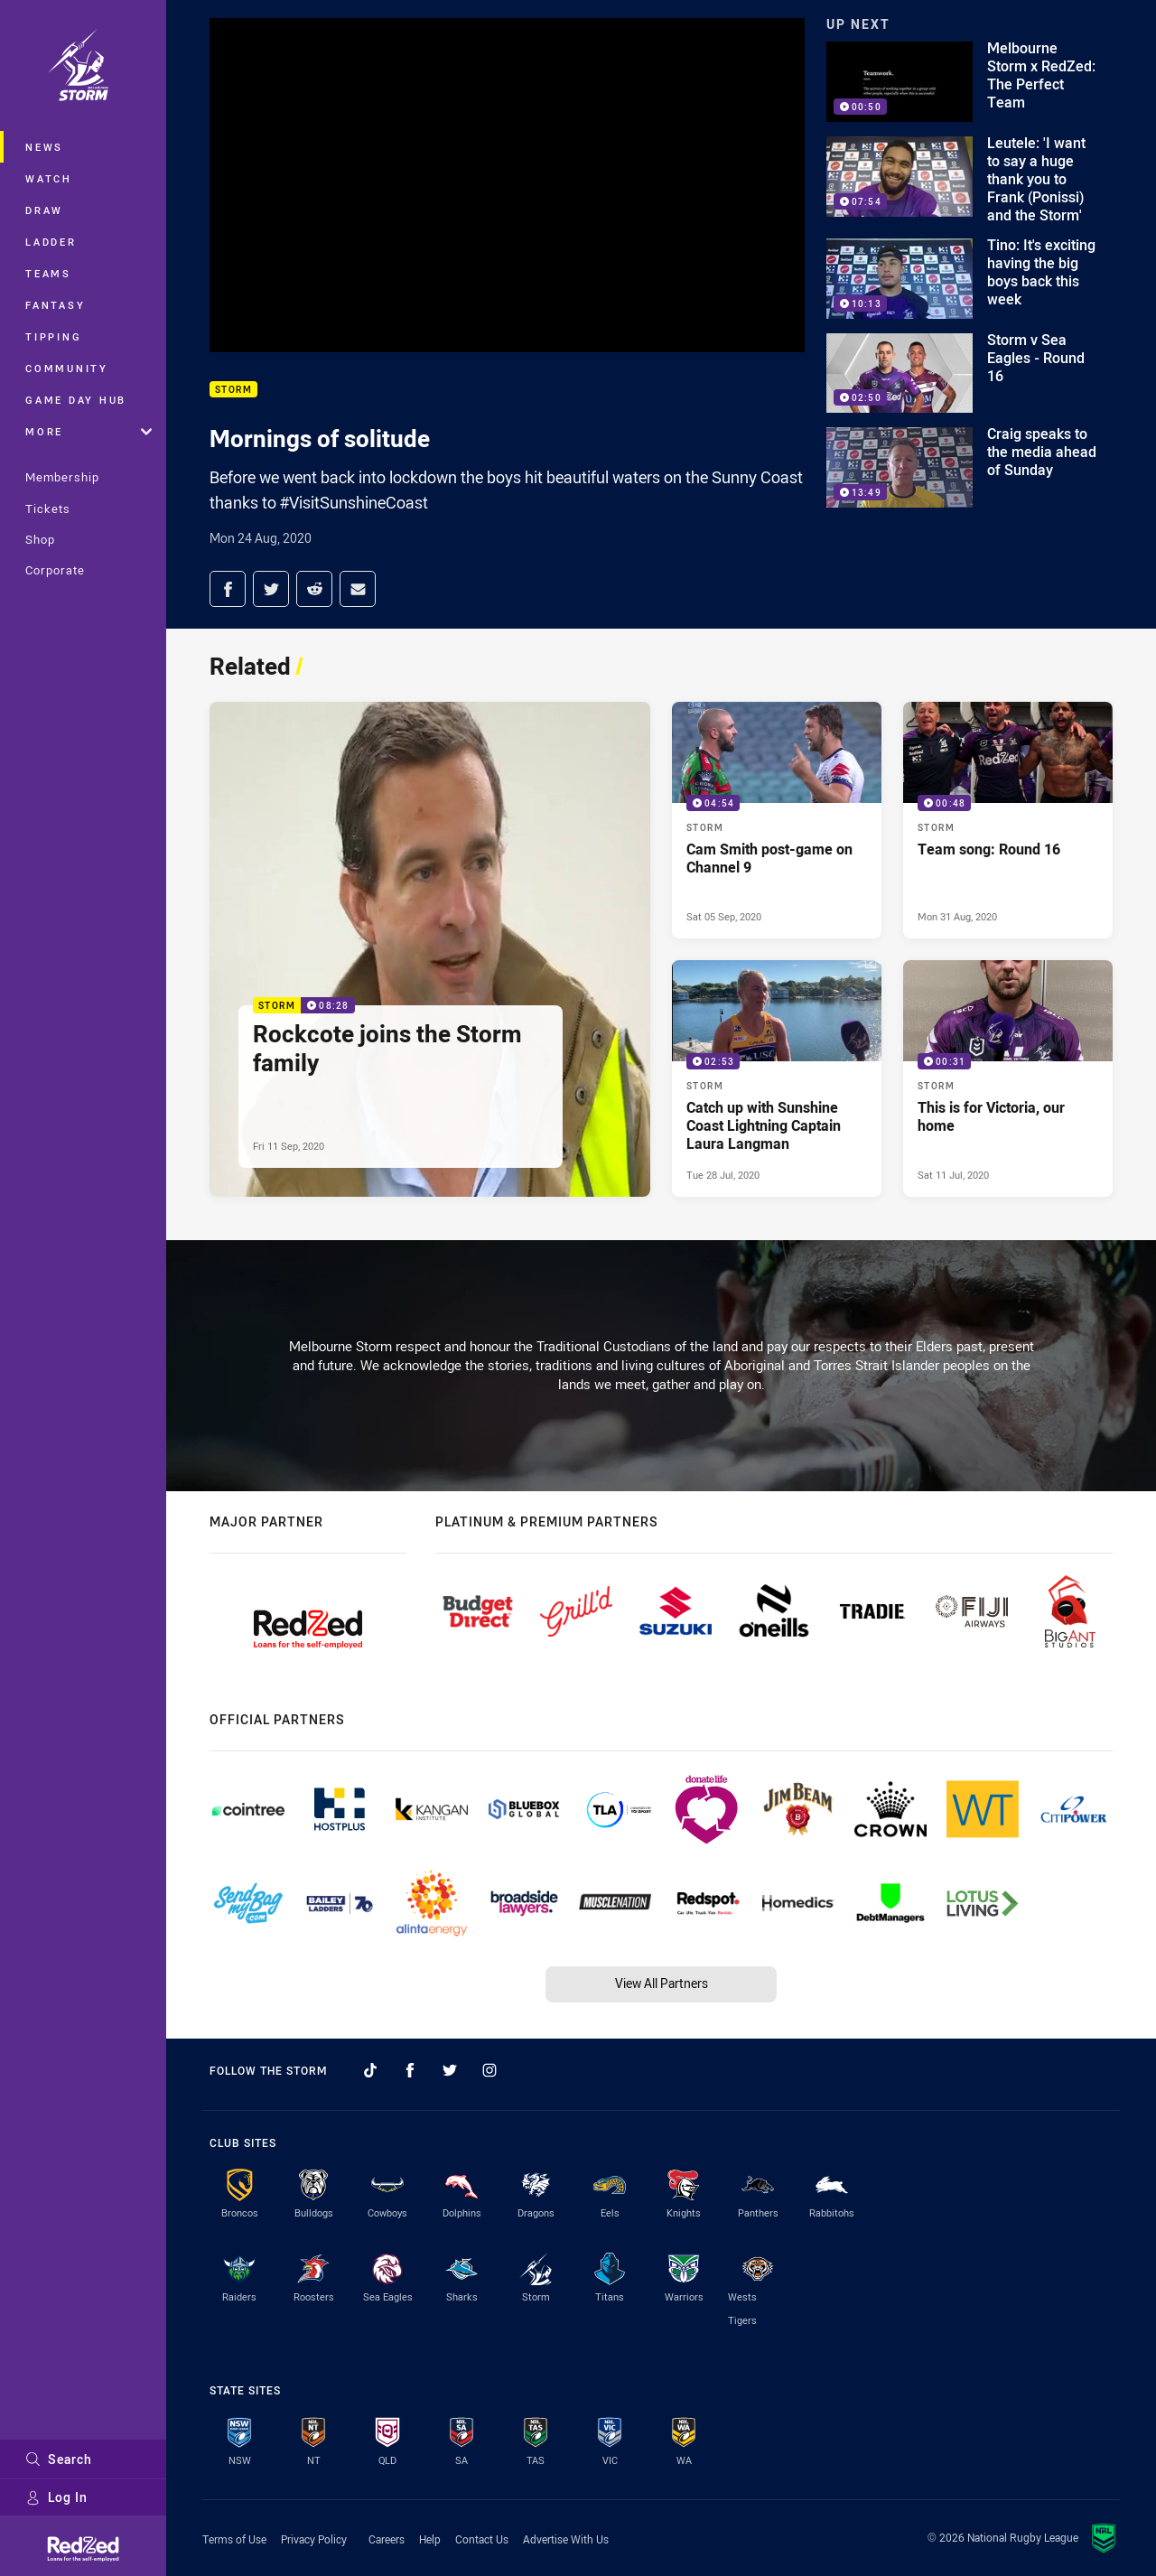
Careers (386, 2539)
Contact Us (481, 2539)
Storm (233, 390)
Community (66, 368)
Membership (62, 477)
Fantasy (55, 305)
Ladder (51, 241)
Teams (48, 273)
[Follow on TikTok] (370, 2070)
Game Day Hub (75, 399)
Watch (48, 178)
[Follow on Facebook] (410, 2070)
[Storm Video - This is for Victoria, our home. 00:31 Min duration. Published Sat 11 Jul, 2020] (1008, 1078)
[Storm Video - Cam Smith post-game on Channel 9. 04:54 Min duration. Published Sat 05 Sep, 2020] (776, 820)
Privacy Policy (314, 2539)
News (44, 147)
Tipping (53, 336)
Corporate (55, 570)
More (88, 431)
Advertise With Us (566, 2539)
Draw (44, 210)
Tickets (47, 508)
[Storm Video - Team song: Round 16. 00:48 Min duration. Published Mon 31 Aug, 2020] (1008, 820)
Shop (40, 539)
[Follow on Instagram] (489, 2070)
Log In (56, 2497)
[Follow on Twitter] (450, 2070)
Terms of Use (234, 2539)
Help (430, 2539)
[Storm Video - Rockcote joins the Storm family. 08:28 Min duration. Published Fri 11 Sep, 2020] (430, 949)
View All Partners (661, 1983)
